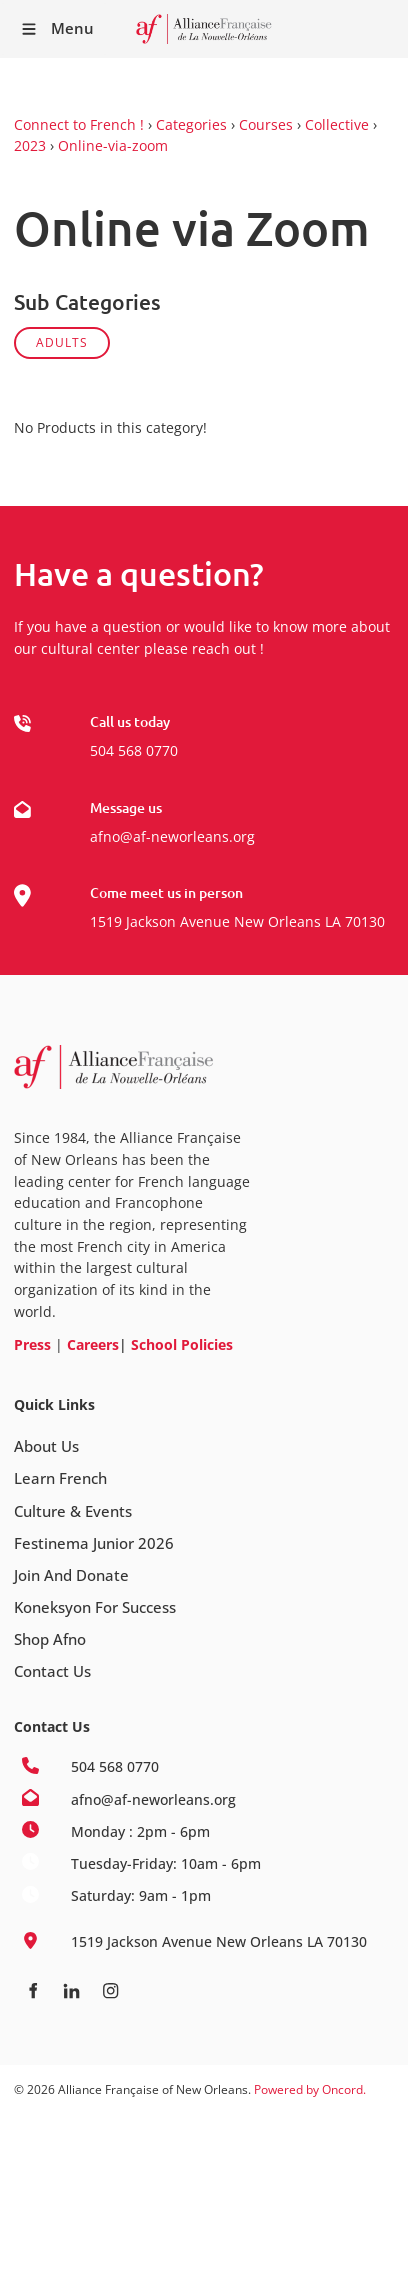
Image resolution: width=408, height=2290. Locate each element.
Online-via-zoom (113, 145)
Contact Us (52, 1671)
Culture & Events (73, 1511)
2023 (30, 145)
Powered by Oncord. (310, 2089)
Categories (191, 124)
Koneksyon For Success (95, 1607)
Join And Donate (71, 1575)
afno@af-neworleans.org (172, 836)
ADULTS (62, 342)
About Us (46, 1446)
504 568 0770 (134, 750)
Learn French (60, 1478)
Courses (266, 124)
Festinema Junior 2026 (94, 1543)
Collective (337, 124)
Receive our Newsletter (383, 29)
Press (32, 1344)
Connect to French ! (79, 124)
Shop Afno (50, 1639)
